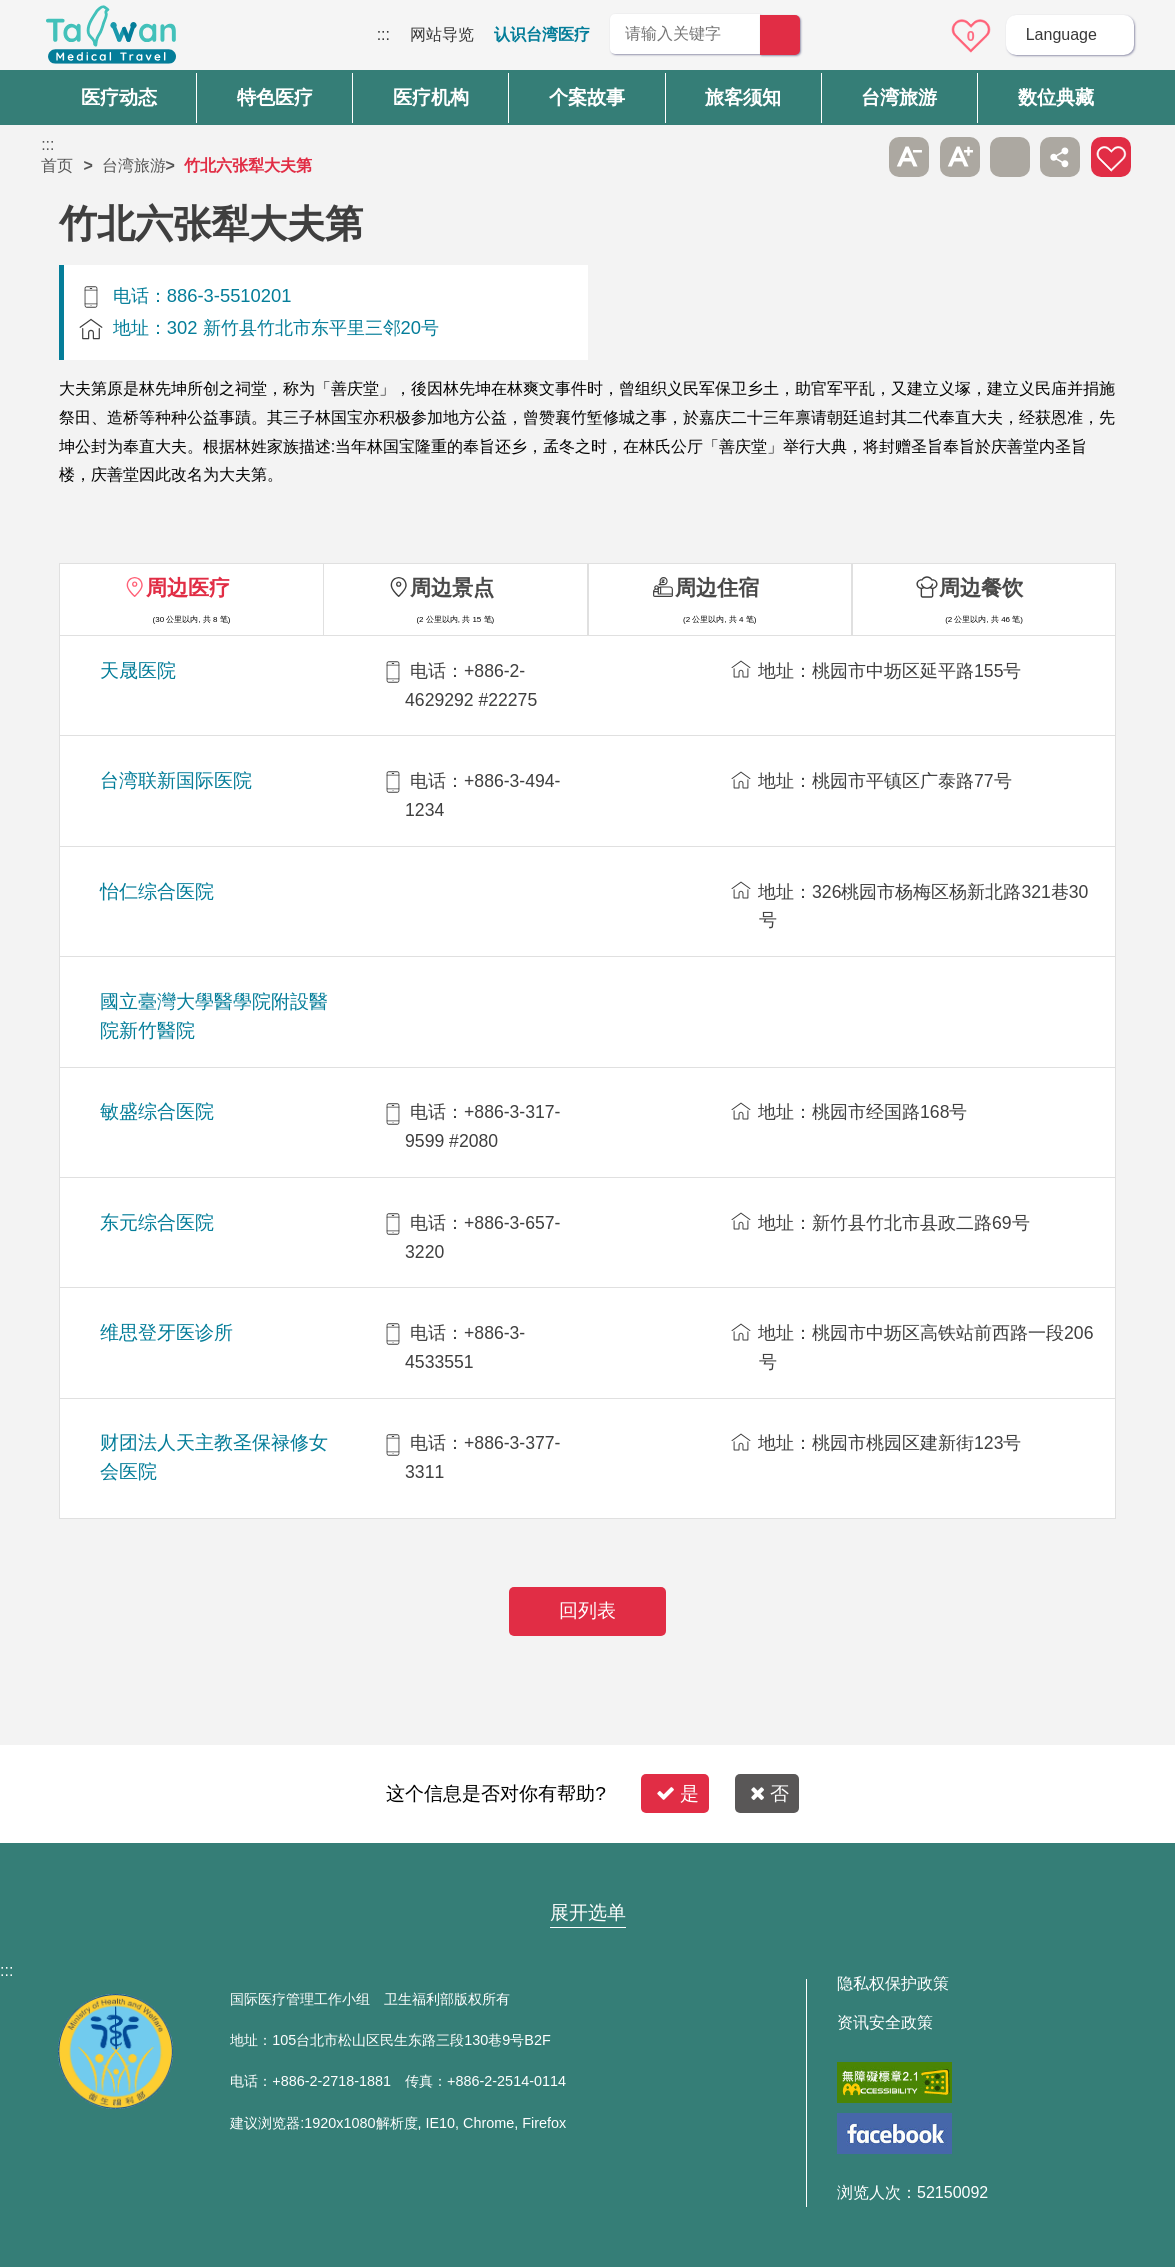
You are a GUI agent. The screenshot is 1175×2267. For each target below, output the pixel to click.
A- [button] (909, 157)
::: (383, 34)
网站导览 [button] (588, 1874)
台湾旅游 (134, 165)
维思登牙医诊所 (166, 1332)
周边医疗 (188, 587)
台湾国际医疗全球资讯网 (111, 40)
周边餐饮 (981, 587)
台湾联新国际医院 (176, 780)
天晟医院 (138, 670)
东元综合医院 (157, 1222)
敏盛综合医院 (157, 1111)
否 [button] (769, 1793)
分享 (1060, 157)
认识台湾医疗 (542, 34)
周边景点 (452, 587)
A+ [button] (960, 157)
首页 (57, 165)
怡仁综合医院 (157, 891)
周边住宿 (717, 587)
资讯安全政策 (885, 2023)
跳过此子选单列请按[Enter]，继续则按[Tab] (859, 157)
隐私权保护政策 (893, 1984)
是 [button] (677, 1793)
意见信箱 (915, 36)
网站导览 (442, 34)
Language (1061, 34)
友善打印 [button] (1010, 157)
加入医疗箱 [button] (1111, 157)
